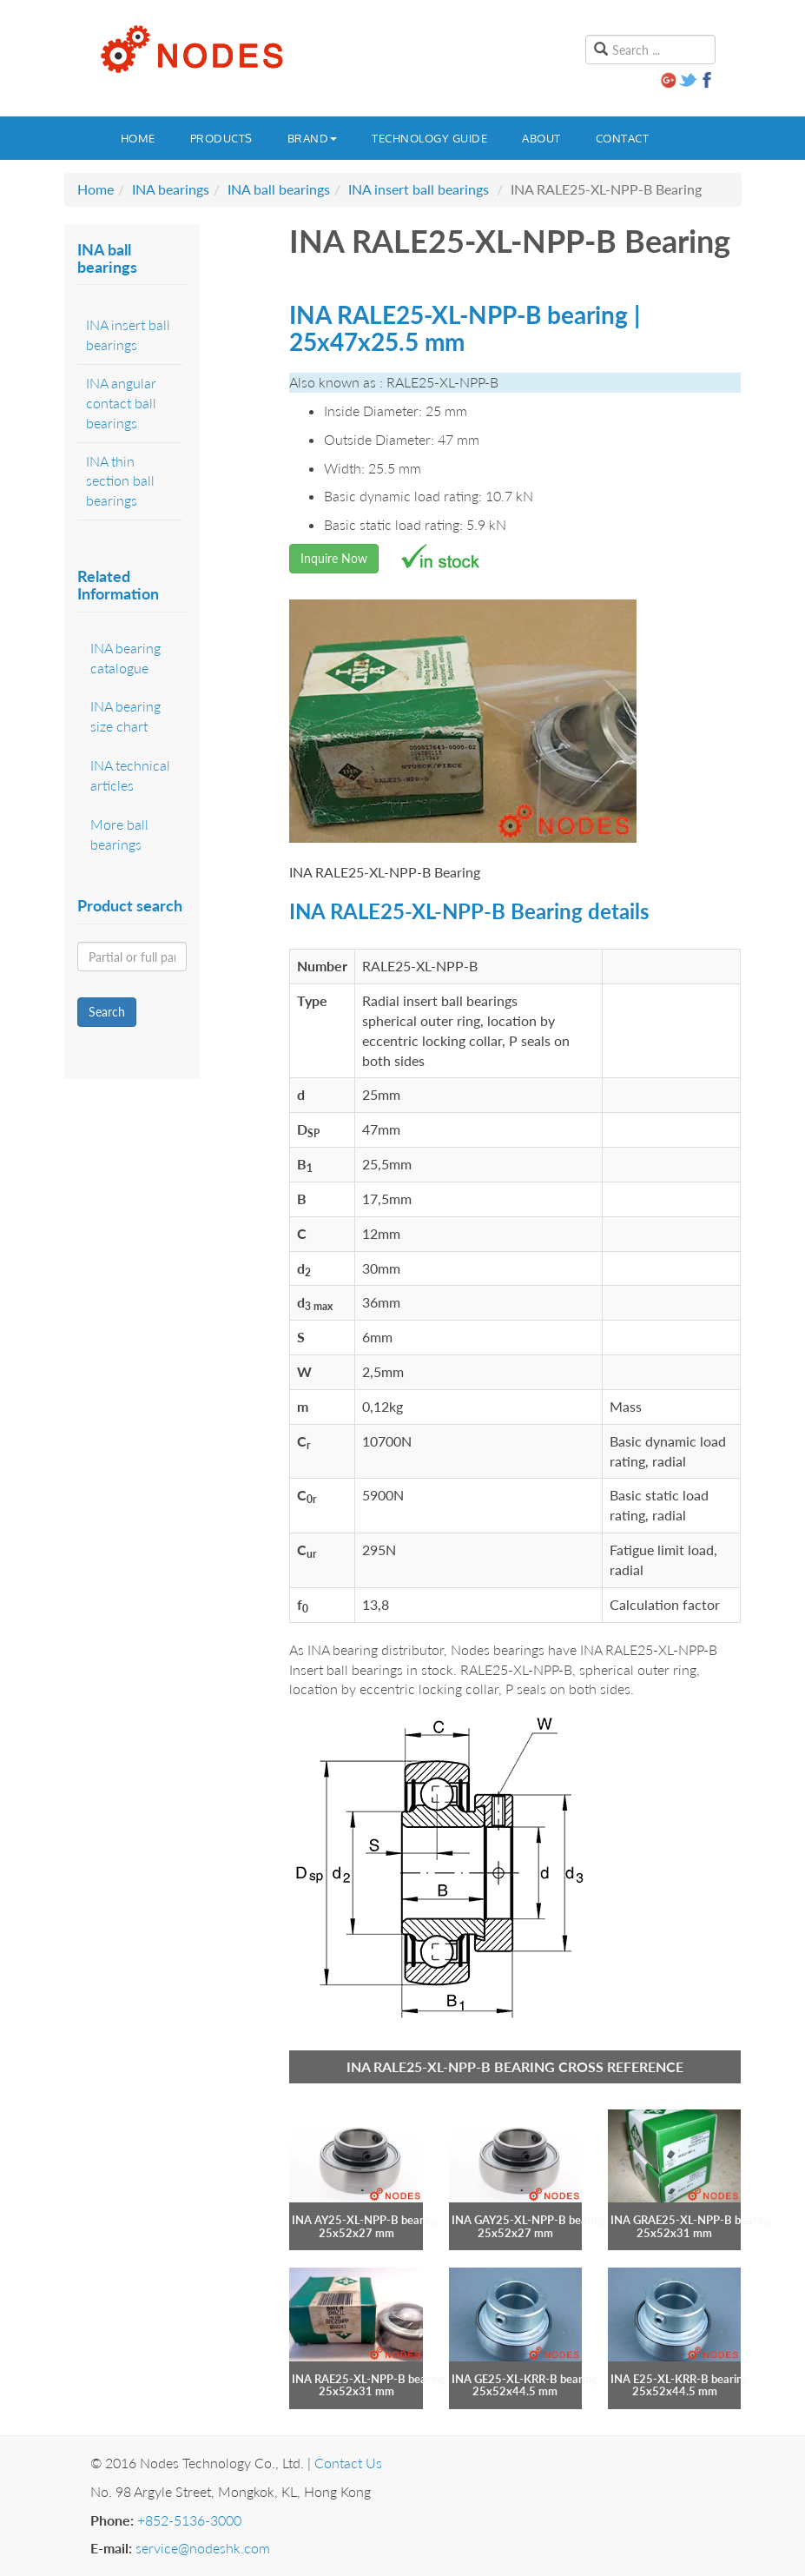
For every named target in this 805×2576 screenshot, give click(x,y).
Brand (312, 138)
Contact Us (348, 2462)
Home (138, 138)
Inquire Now (333, 558)
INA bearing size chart (125, 716)
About (541, 138)
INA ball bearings (279, 189)
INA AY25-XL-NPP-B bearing (365, 2220)
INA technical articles (130, 775)
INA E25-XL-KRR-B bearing (679, 2379)
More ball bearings (119, 834)
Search (107, 1011)
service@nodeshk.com (202, 2548)
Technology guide (429, 138)
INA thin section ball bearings (120, 481)
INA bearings (170, 189)
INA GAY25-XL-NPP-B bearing (529, 2220)
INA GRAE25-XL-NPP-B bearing (691, 2220)
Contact (623, 138)
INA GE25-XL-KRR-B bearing (524, 2379)
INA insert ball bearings (418, 189)
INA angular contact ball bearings (121, 402)
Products (221, 138)
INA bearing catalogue (125, 657)
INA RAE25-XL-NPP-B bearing (368, 2379)
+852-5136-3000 (189, 2520)
